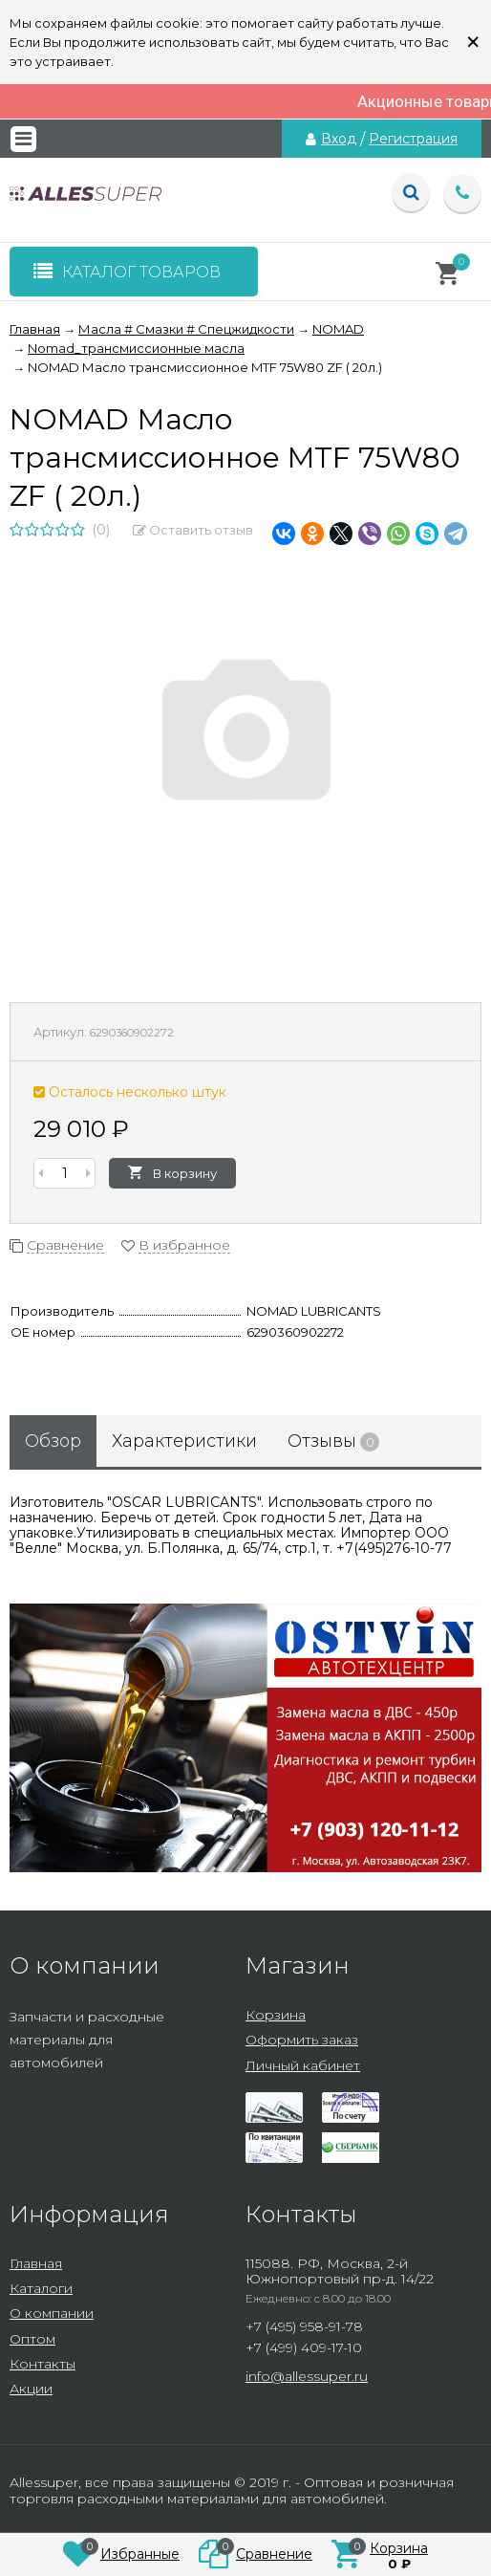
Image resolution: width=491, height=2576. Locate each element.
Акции (31, 2388)
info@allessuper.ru (307, 2376)
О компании (52, 2313)
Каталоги (41, 2288)
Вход (338, 138)
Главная (36, 2263)
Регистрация (413, 138)
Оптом (32, 2338)
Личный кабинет (303, 2065)
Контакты (42, 2363)
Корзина (276, 2014)
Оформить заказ (302, 2039)
